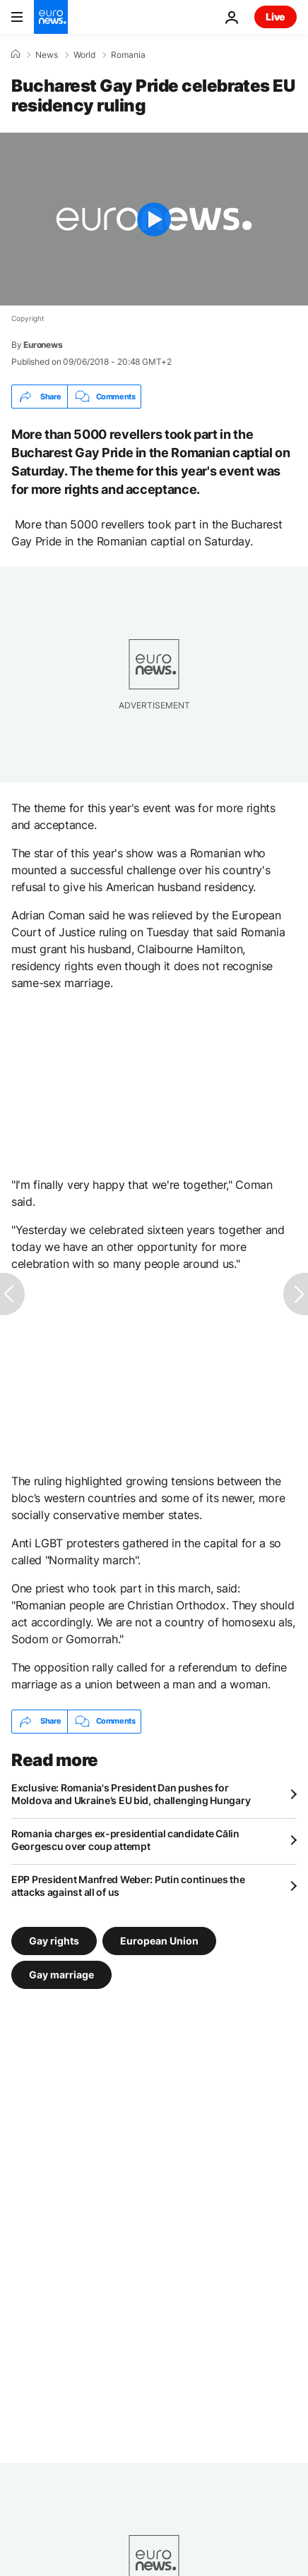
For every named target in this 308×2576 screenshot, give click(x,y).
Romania (128, 55)
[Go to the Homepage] (51, 17)
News (46, 55)
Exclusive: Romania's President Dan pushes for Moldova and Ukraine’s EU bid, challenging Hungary (130, 1794)
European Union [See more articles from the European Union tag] (159, 1940)
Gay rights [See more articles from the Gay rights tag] (54, 1940)
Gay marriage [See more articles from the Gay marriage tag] (61, 1974)
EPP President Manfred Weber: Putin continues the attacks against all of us (128, 1885)
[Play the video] (154, 219)
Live (275, 17)
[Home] (15, 54)
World (84, 55)
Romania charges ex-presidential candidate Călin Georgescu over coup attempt (125, 1839)
